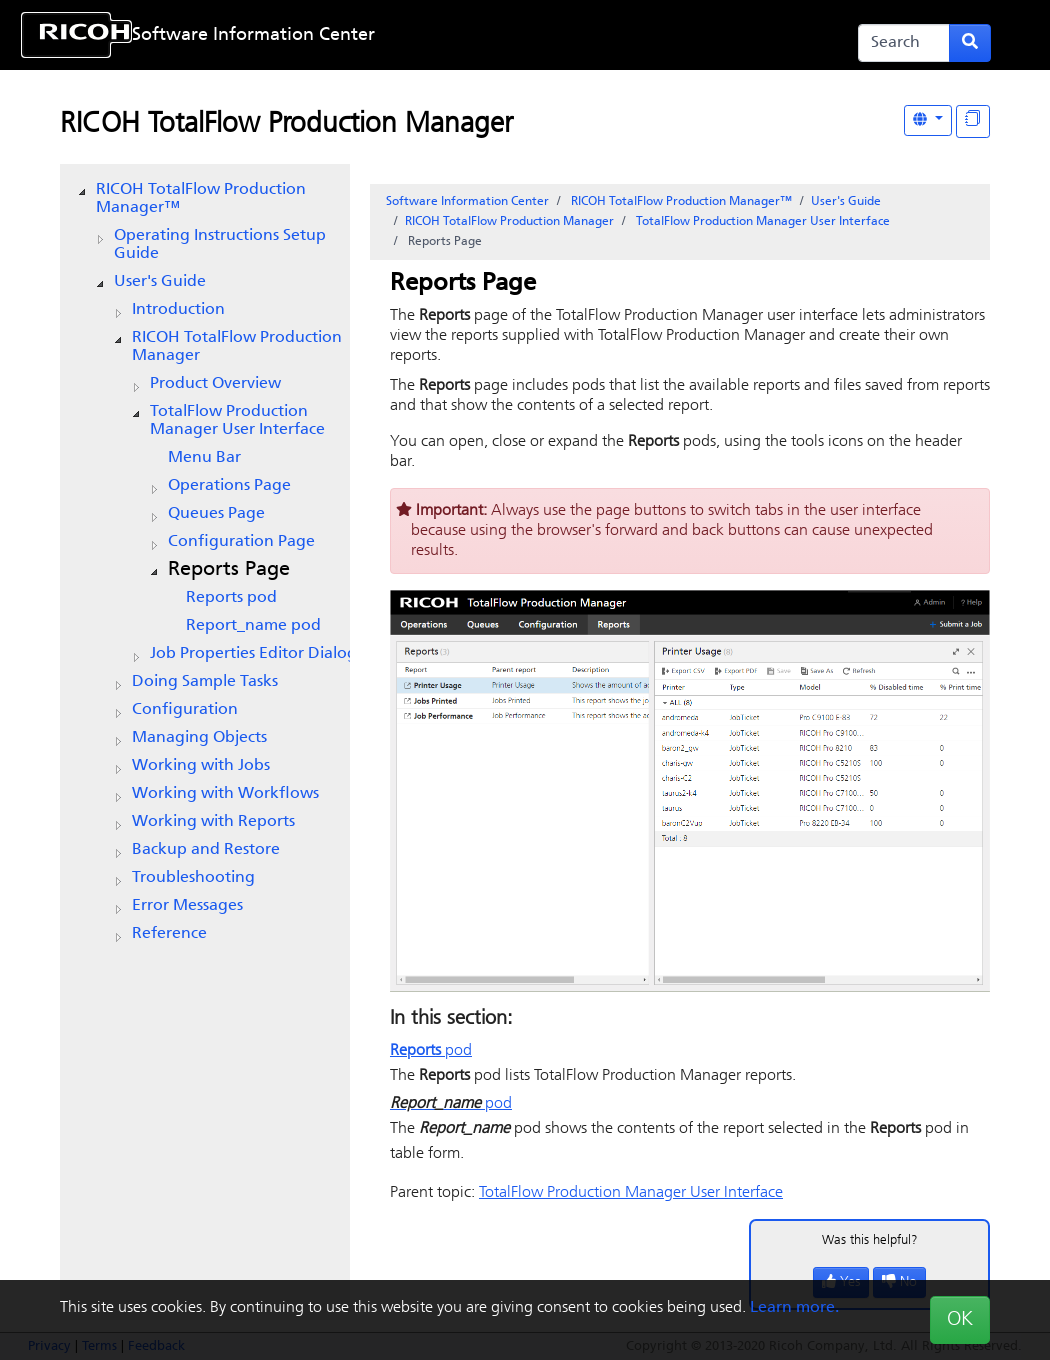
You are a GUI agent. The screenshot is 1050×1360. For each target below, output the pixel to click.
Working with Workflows (225, 794)
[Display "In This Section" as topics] (973, 121)
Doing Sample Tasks (205, 682)
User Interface (237, 421)
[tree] (205, 562)
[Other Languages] (928, 120)
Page (229, 486)
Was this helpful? (870, 1240)
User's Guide (160, 282)
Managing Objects (199, 738)
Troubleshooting (193, 878)
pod (231, 598)
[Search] (904, 43)
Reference (169, 934)
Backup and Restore (206, 850)
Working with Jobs (201, 766)
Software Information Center (253, 35)
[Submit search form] (970, 43)
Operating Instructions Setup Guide (220, 245)
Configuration (185, 710)
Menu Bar (204, 458)
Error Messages (187, 906)
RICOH (237, 347)
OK (960, 1320)
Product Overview (215, 384)
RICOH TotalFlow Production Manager (286, 125)
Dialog (253, 654)
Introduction (178, 310)
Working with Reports (213, 822)
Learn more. (794, 1308)
